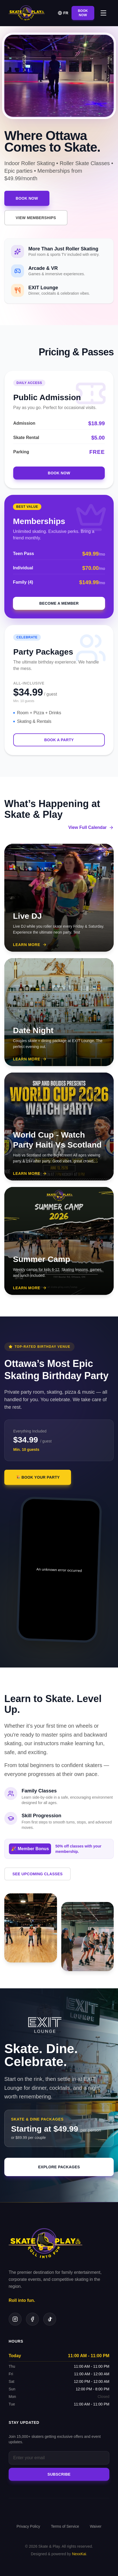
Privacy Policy (28, 2526)
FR (63, 13)
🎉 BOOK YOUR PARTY (38, 1485)
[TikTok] (49, 2319)
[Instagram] (15, 2319)
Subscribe (59, 2474)
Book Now (83, 13)
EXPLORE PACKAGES (59, 2175)
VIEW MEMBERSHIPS (36, 218)
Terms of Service (65, 2526)
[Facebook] (32, 2319)
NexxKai (79, 2554)
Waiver (96, 2526)
